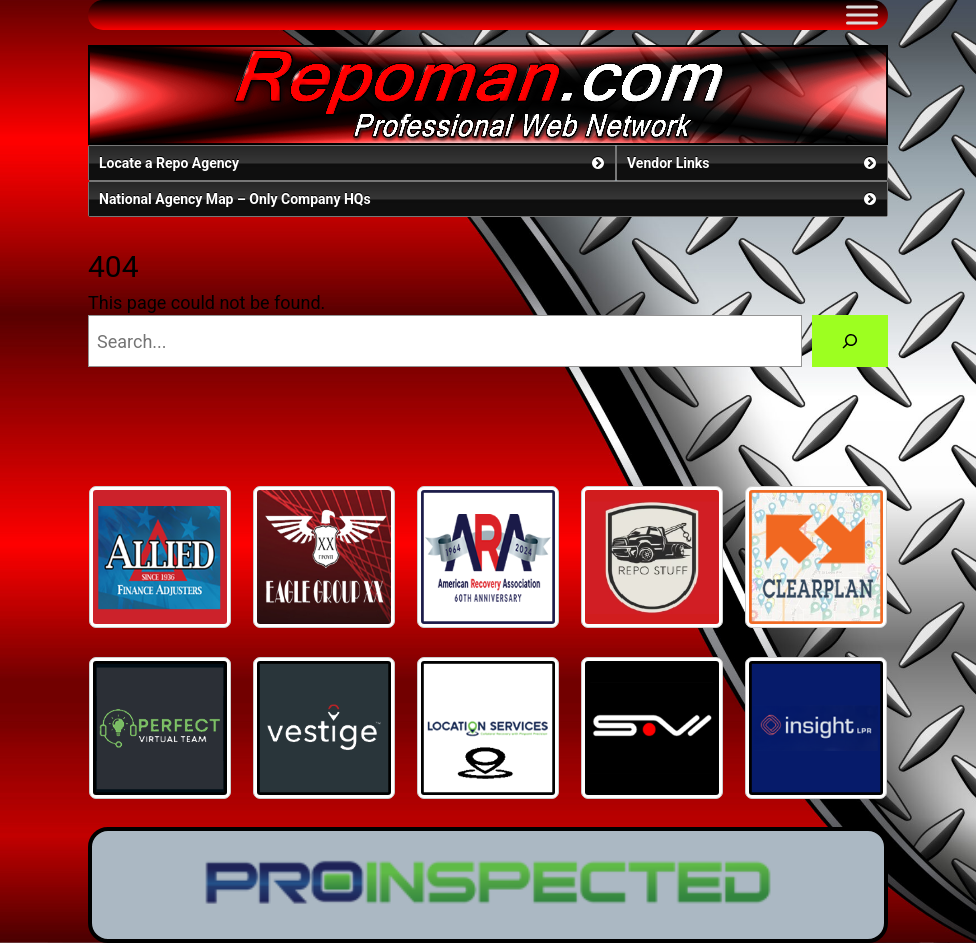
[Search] (850, 341)
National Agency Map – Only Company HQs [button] (489, 199)
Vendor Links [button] (753, 163)
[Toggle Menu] (862, 14)
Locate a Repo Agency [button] (353, 163)
